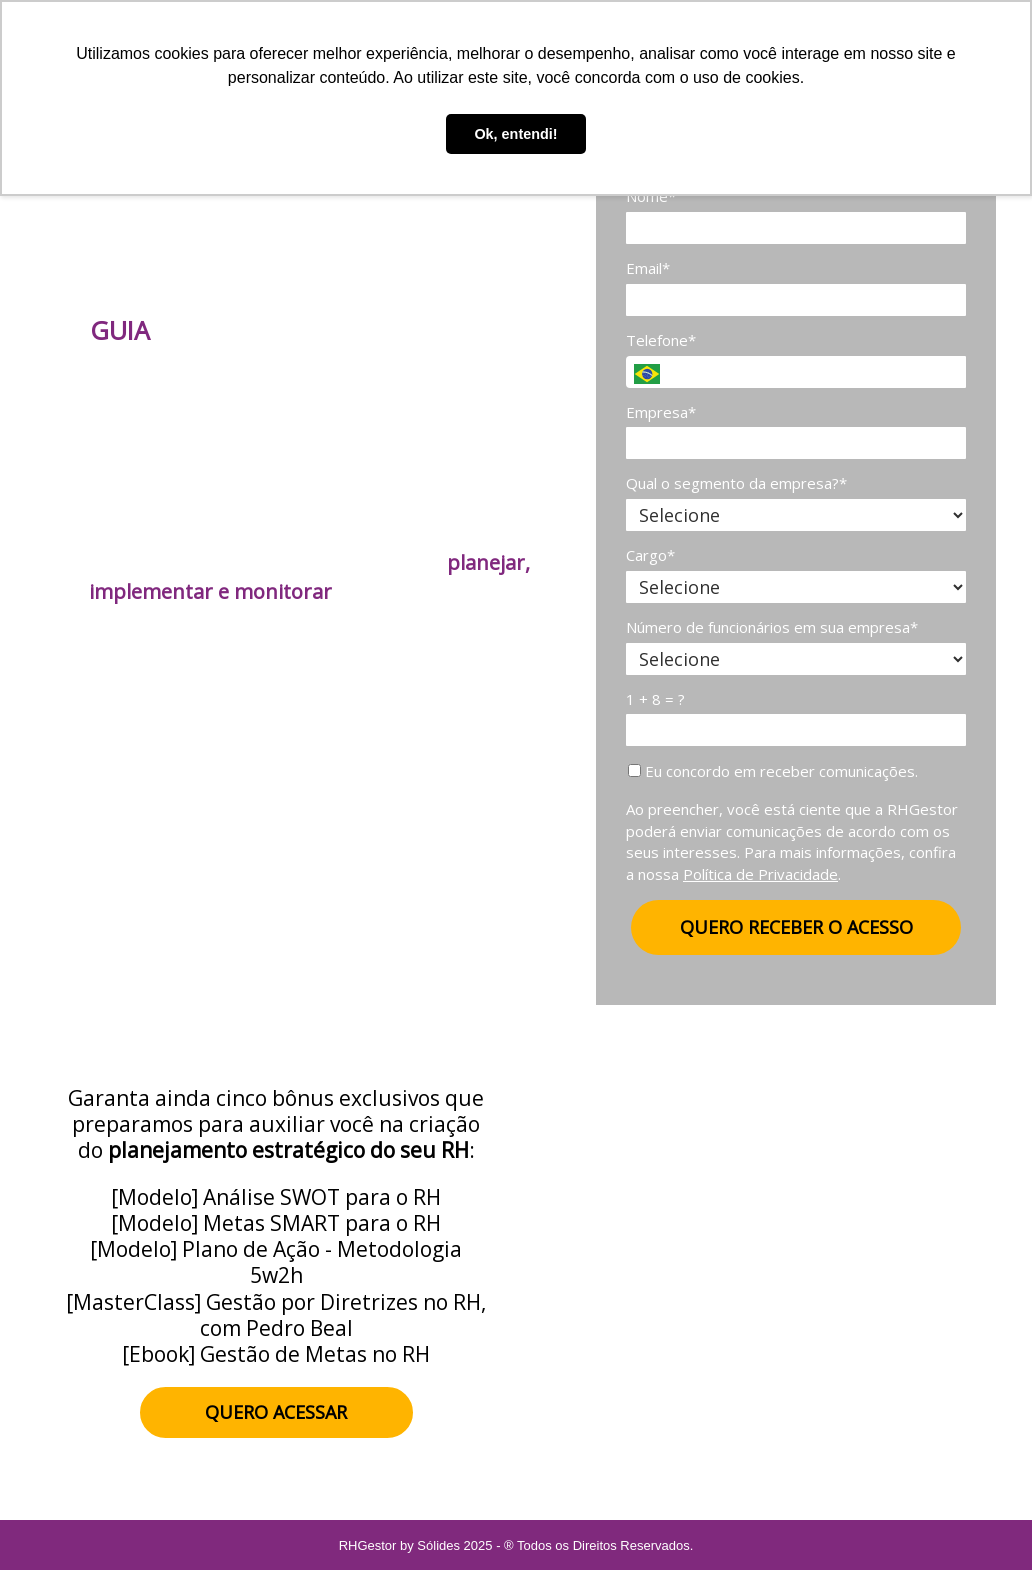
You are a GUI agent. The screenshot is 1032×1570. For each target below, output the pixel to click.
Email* (648, 268)
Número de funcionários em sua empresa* (772, 627)
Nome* (651, 196)
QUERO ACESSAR (276, 1412)
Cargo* (650, 555)
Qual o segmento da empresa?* (736, 483)
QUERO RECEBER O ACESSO (796, 927)
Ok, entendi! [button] (515, 134)
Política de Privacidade (760, 874)
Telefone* (661, 340)
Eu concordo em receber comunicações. (773, 771)
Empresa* (661, 412)
